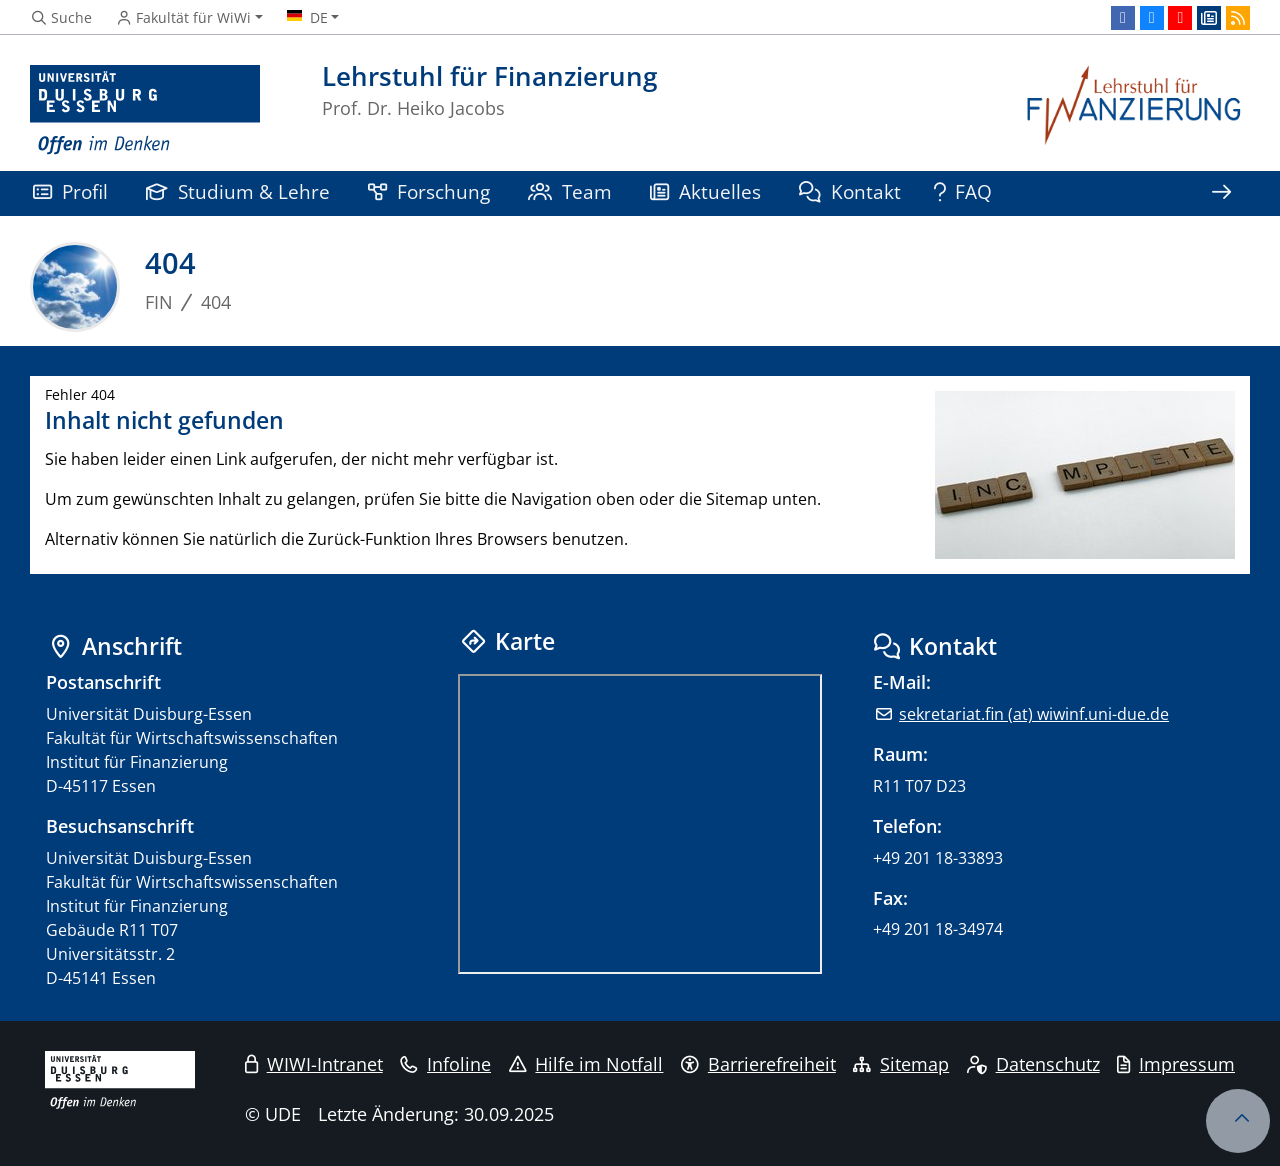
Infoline (445, 1064)
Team (570, 191)
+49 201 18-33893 (938, 858)
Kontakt (850, 191)
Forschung (429, 191)
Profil (70, 191)
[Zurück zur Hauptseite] (1135, 110)
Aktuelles (705, 191)
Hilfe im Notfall (586, 1064)
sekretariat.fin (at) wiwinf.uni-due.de (1034, 714)
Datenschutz (1033, 1064)
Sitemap (901, 1064)
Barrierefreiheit (758, 1064)
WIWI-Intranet (314, 1064)
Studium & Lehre (238, 191)
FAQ (963, 191)
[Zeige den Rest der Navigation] (1221, 193)
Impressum (1176, 1064)
